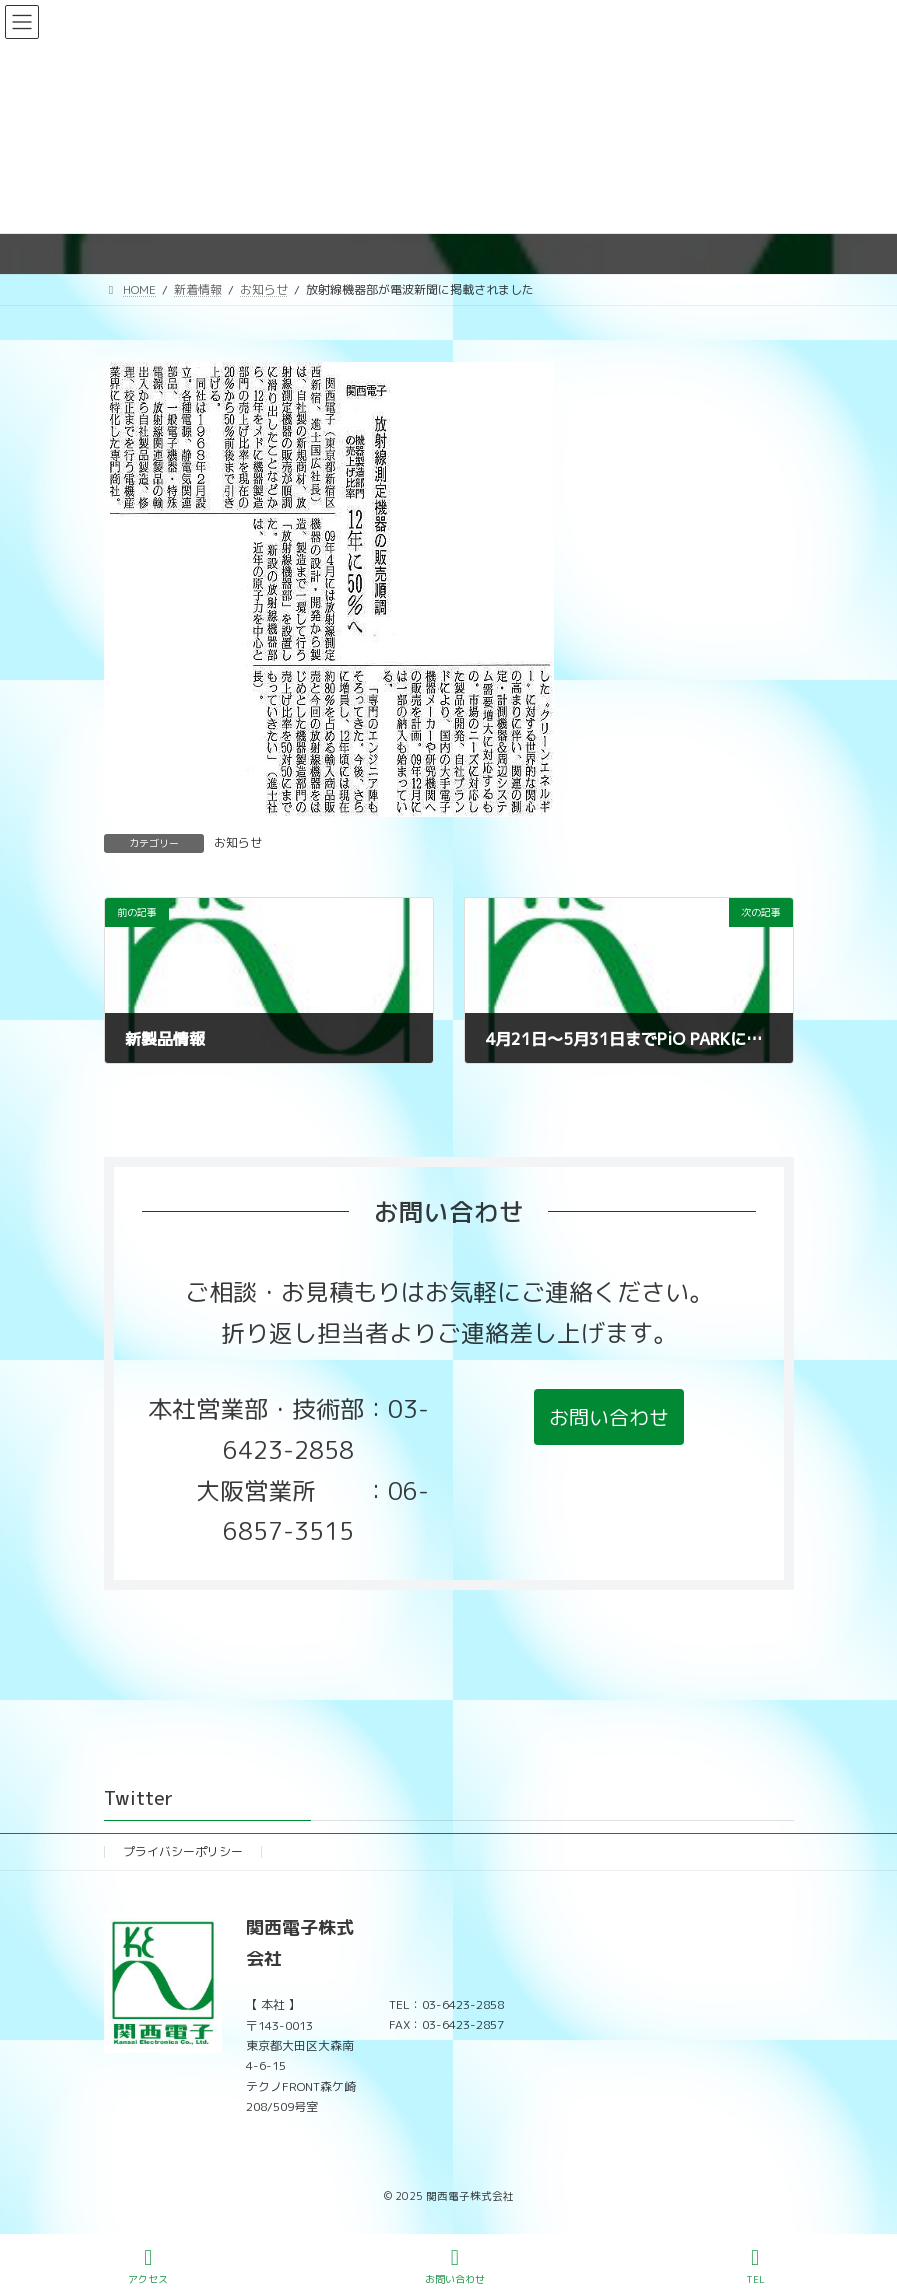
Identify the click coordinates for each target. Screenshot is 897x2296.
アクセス (148, 2266)
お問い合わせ (455, 2266)
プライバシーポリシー (183, 1851)
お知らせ (238, 842)
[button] (609, 1417)
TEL (755, 2266)
